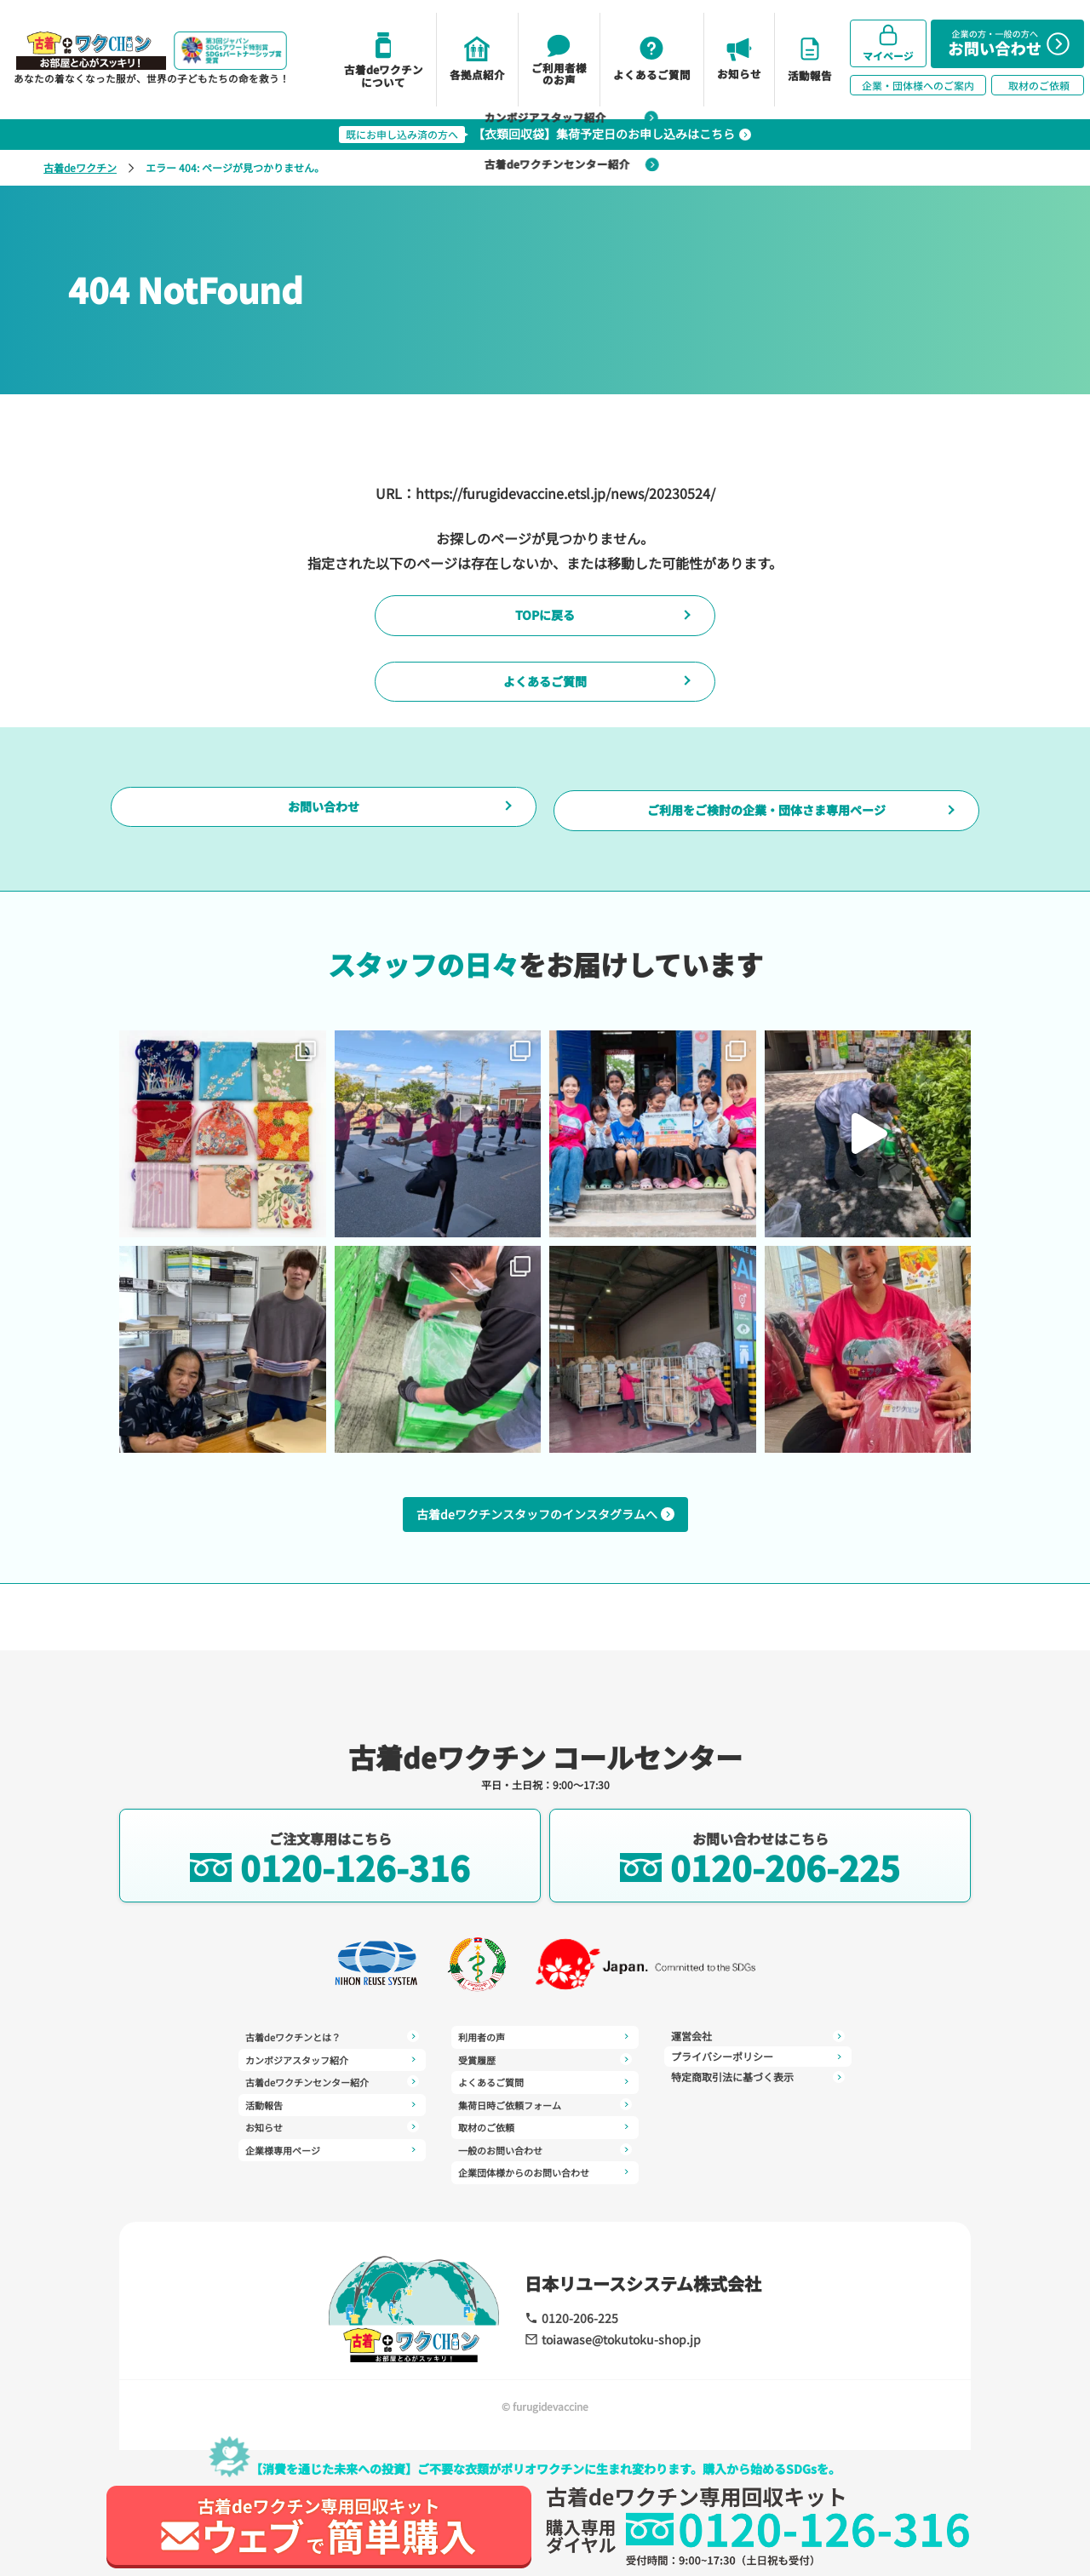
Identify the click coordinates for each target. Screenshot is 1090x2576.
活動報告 (332, 2097)
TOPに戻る (545, 624)
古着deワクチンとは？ (332, 2036)
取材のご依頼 (545, 2097)
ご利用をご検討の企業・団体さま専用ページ (766, 860)
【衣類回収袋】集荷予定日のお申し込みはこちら (545, 134)
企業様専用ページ (332, 2138)
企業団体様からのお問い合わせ (545, 2138)
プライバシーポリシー (758, 2036)
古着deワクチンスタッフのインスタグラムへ (545, 1580)
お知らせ (332, 2118)
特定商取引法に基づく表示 (758, 2057)
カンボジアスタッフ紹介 (332, 2057)
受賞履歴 (545, 2036)
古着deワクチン (80, 167)
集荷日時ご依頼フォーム (545, 2077)
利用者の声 (332, 2167)
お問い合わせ (323, 860)
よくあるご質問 (545, 709)
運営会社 (545, 2159)
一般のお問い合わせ (545, 2118)
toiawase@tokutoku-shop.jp (601, 2338)
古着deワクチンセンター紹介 (332, 2077)
